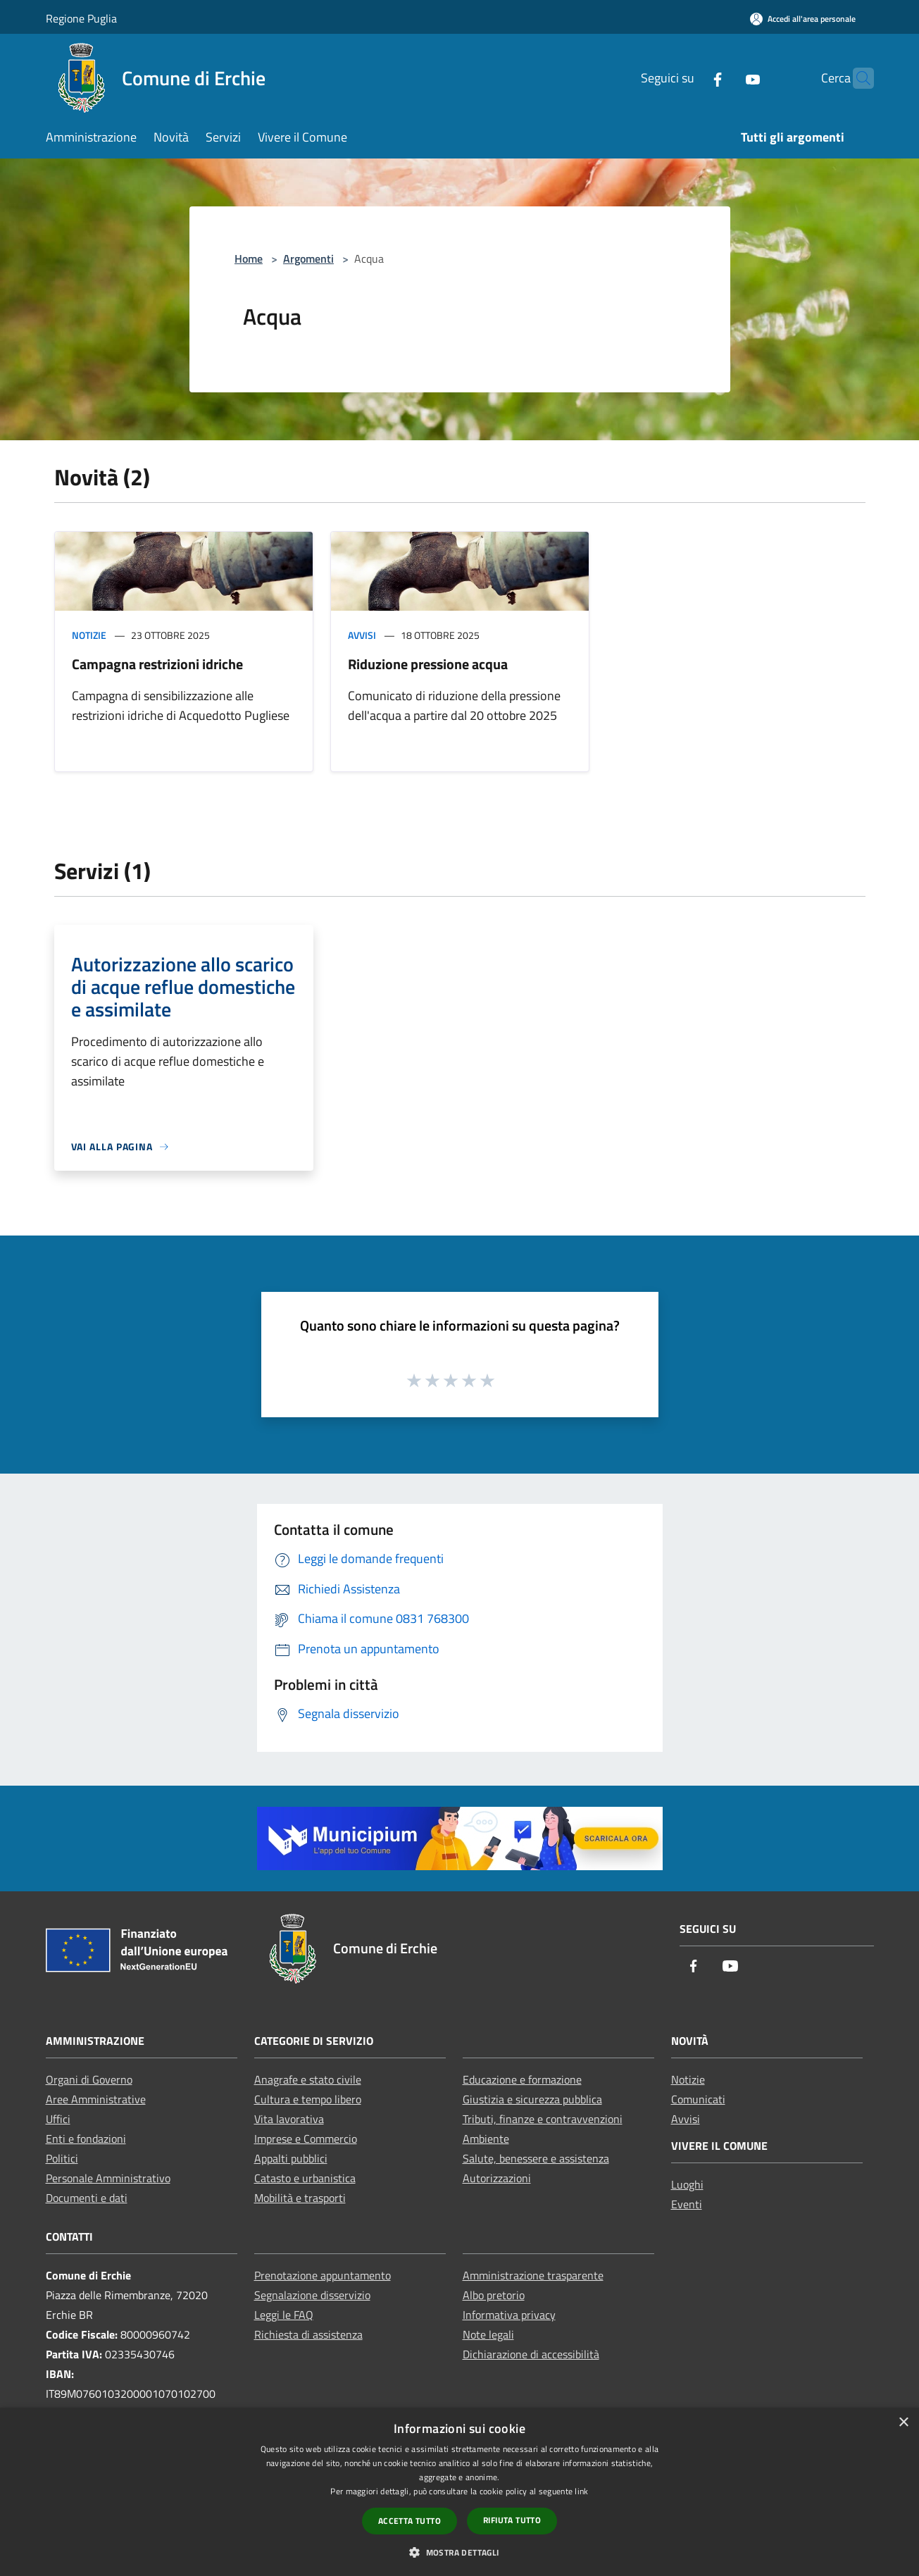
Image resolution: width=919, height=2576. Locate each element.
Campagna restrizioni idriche (157, 664)
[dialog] (459, 2492)
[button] (459, 2552)
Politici (62, 2158)
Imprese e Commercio (305, 2138)
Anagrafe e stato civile (307, 2079)
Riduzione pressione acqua (428, 664)
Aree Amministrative (96, 2099)
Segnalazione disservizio (312, 2294)
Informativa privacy (509, 2314)
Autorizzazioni (497, 2178)
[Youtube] (725, 77)
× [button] (903, 2423)
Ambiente (486, 2138)
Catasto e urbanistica (305, 2178)
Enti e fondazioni (86, 2138)
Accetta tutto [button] (409, 2520)
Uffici (58, 2118)
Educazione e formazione (522, 2079)
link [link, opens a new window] (581, 2491)
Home (249, 258)
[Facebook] (690, 77)
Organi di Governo (89, 2079)
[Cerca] (857, 78)
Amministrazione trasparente (533, 2275)
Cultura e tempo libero (307, 2099)
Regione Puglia (81, 18)
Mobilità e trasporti (300, 2197)
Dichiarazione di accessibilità (531, 2354)
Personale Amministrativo (108, 2178)
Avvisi (362, 635)
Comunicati (698, 2099)
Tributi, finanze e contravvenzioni (543, 2118)
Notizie (89, 635)
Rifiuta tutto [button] (512, 2520)
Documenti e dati (86, 2197)
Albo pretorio (494, 2294)
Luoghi (687, 2184)
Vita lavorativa (289, 2118)
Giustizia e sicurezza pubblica (532, 2099)
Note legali (488, 2334)
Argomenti (308, 258)
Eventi (686, 2204)
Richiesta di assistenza (308, 2334)
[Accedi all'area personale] (803, 18)
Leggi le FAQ (283, 2314)
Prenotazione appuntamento (322, 2275)
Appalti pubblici (290, 2158)
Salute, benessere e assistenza (536, 2158)
